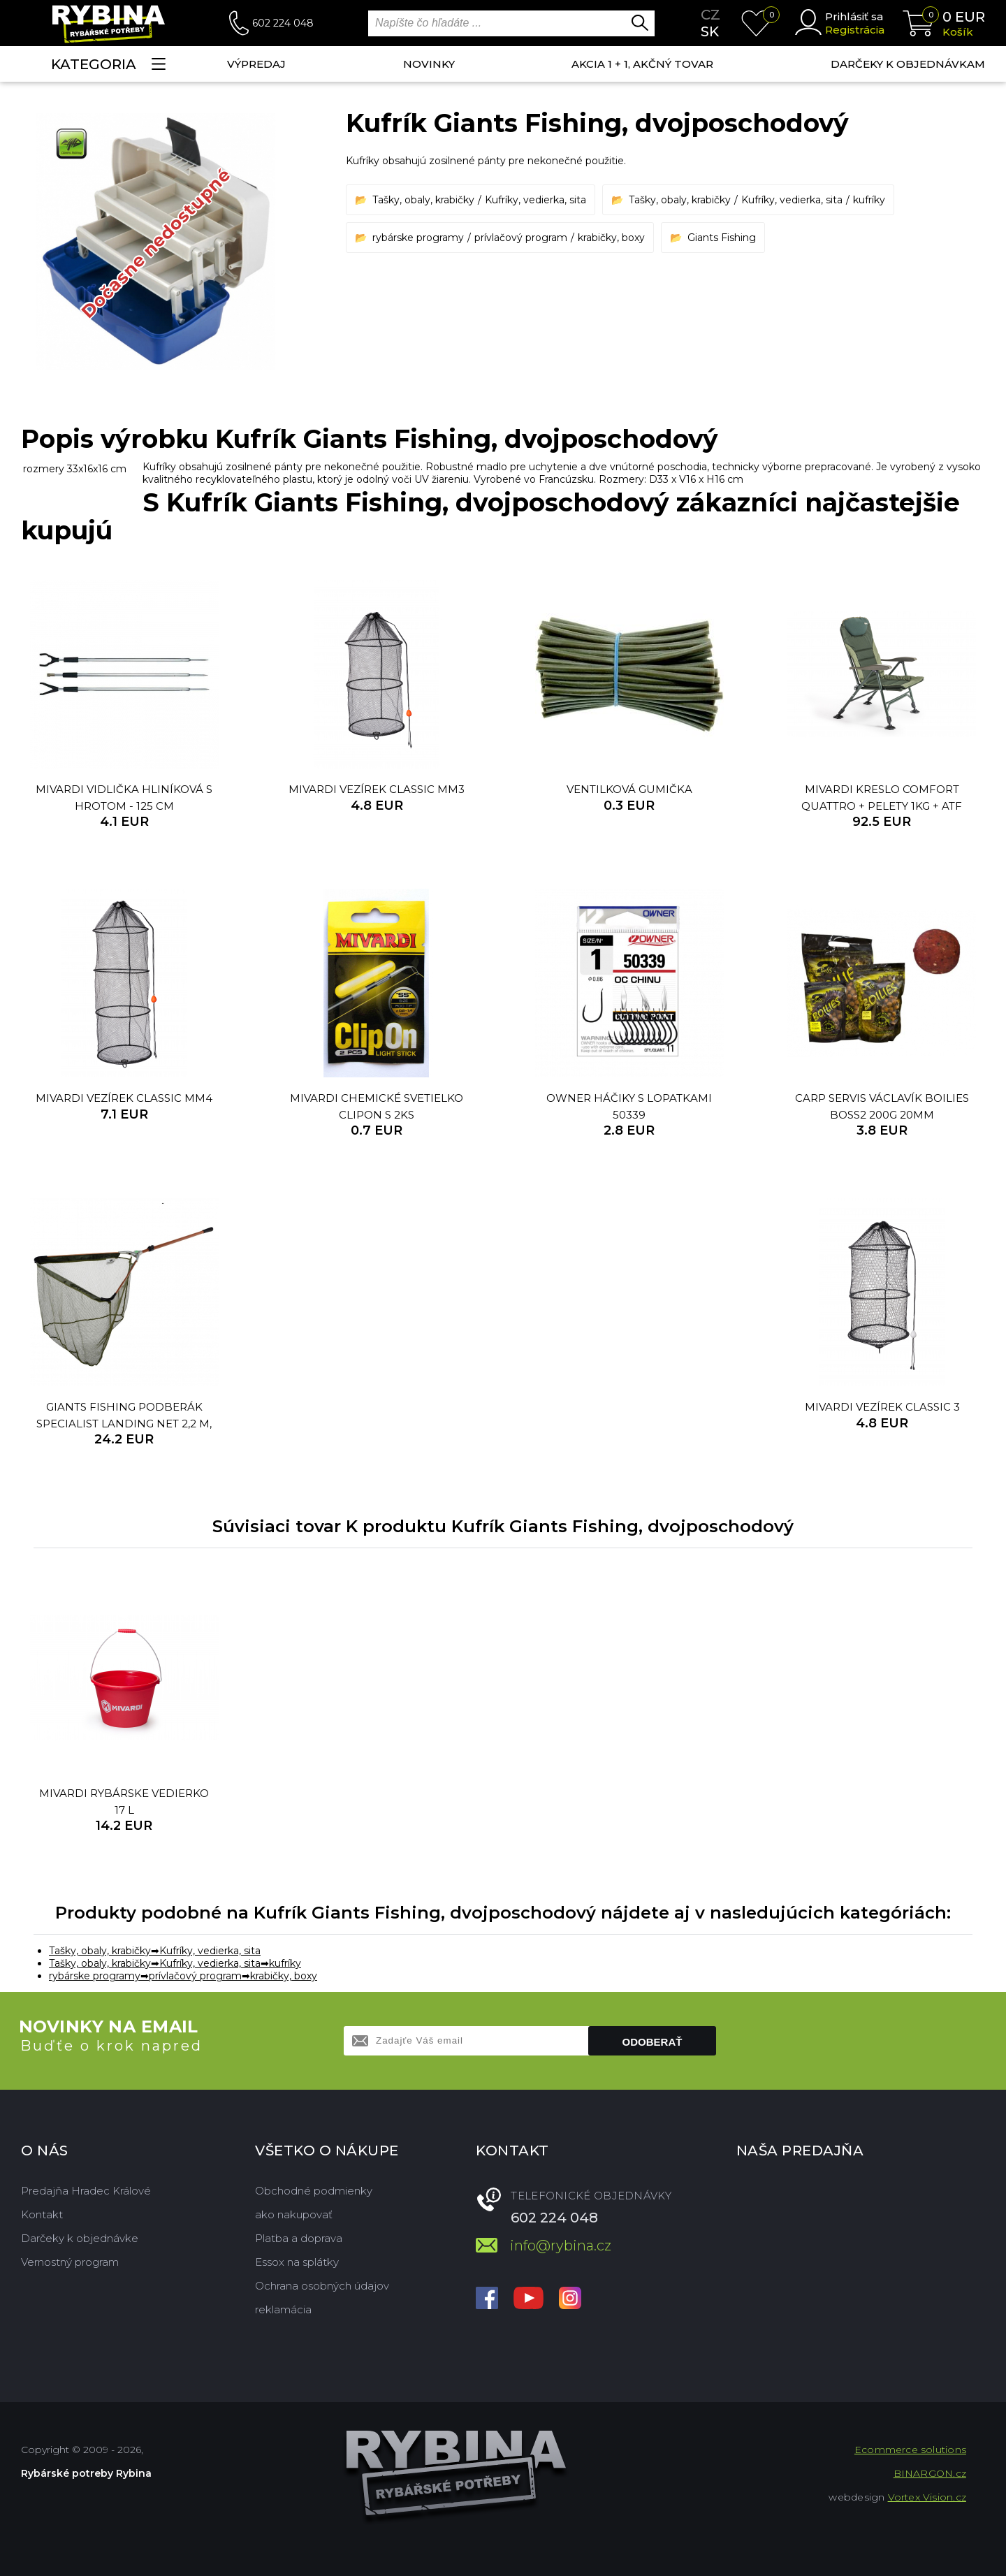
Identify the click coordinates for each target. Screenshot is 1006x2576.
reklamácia (283, 2309)
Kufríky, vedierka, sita (535, 200)
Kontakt (42, 2214)
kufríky (869, 200)
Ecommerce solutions (910, 2449)
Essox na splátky (297, 2262)
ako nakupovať (294, 2214)
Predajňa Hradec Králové (86, 2190)
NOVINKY (429, 64)
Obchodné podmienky (313, 2190)
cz (710, 14)
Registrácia (854, 29)
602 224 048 (283, 23)
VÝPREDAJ (256, 64)
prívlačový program (520, 237)
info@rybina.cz (560, 2245)
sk (710, 31)
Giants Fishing (721, 237)
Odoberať (652, 2042)
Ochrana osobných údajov (322, 2285)
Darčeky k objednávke (79, 2238)
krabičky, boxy (611, 237)
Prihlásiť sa (854, 16)
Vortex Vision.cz (927, 2497)
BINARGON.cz (930, 2473)
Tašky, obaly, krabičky (423, 200)
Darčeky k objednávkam (908, 64)
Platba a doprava (298, 2238)
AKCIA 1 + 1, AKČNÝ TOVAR (642, 64)
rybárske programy (418, 237)
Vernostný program (70, 2262)
